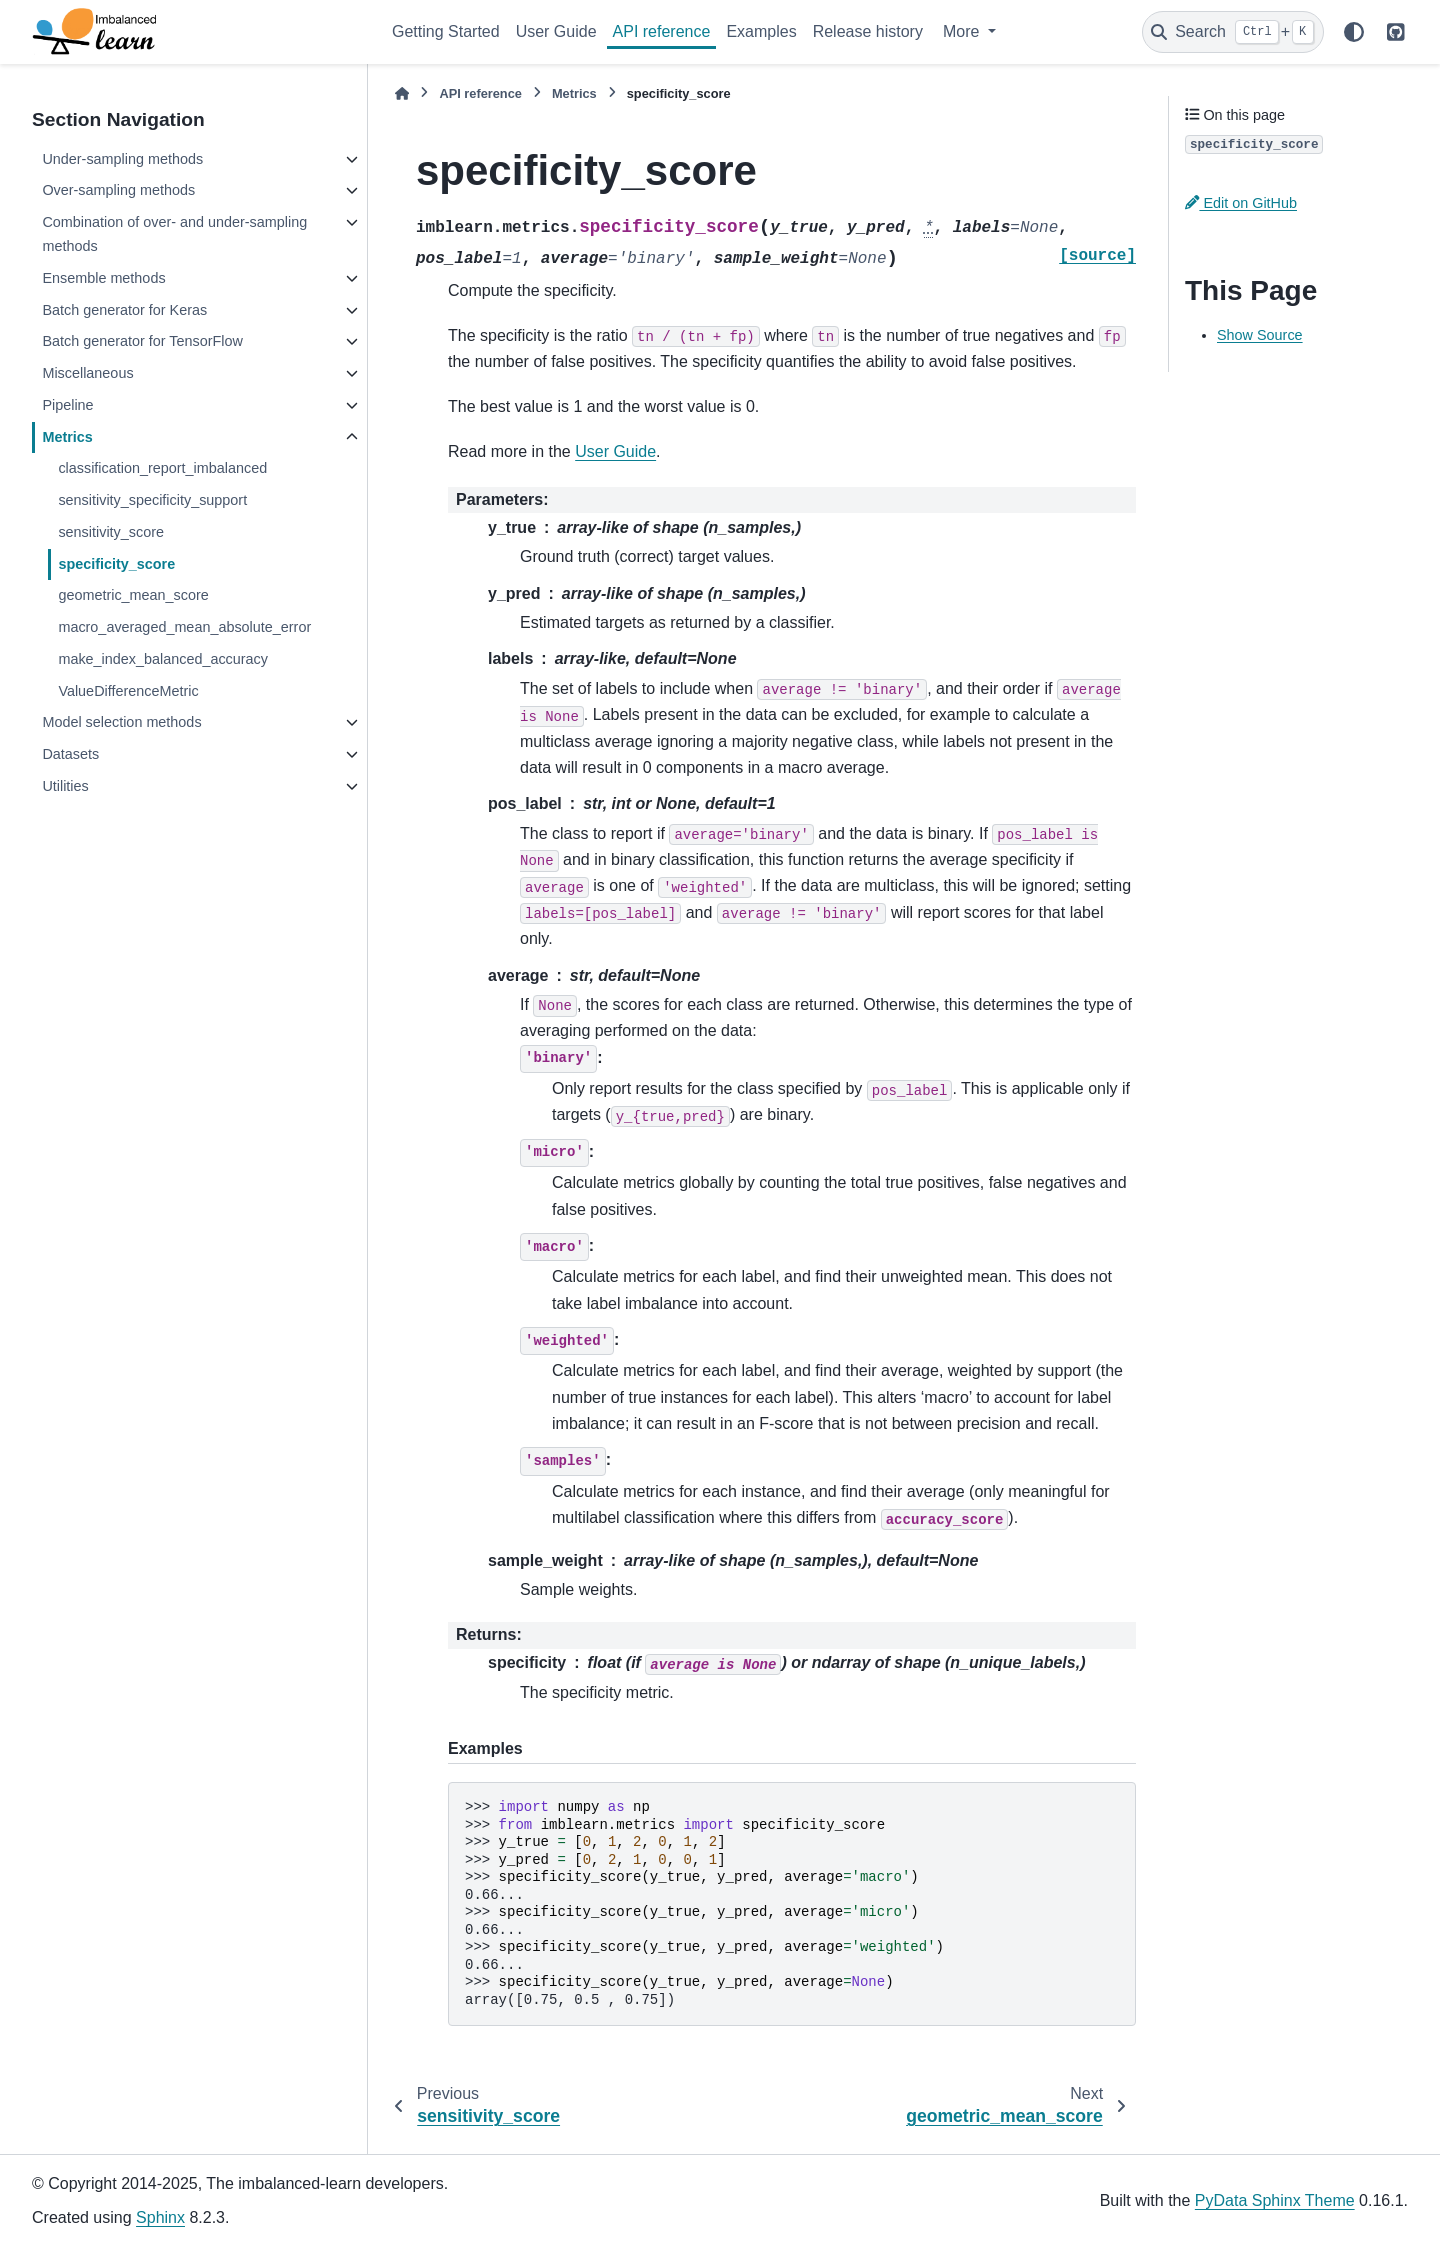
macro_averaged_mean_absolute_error (184, 627)
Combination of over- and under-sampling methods (174, 234)
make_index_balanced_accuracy (163, 659)
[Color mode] (1354, 32)
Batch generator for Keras (124, 310)
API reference (662, 31)
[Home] (402, 93)
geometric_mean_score (133, 595)
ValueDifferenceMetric (128, 691)
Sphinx (160, 2217)
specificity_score (116, 564)
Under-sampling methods (122, 159)
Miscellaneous (87, 373)
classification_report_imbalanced (162, 468)
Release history (868, 31)
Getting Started (446, 31)
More (963, 31)
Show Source (1260, 335)
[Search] (1233, 32)
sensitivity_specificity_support (152, 500)
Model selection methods (121, 722)
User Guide (556, 31)
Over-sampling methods (118, 190)
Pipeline (67, 405)
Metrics (67, 437)
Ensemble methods (103, 278)
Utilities (65, 786)
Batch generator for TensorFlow (142, 341)
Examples (761, 31)
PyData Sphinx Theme (1275, 2200)
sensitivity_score (111, 532)
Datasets (70, 754)
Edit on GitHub (1241, 203)
